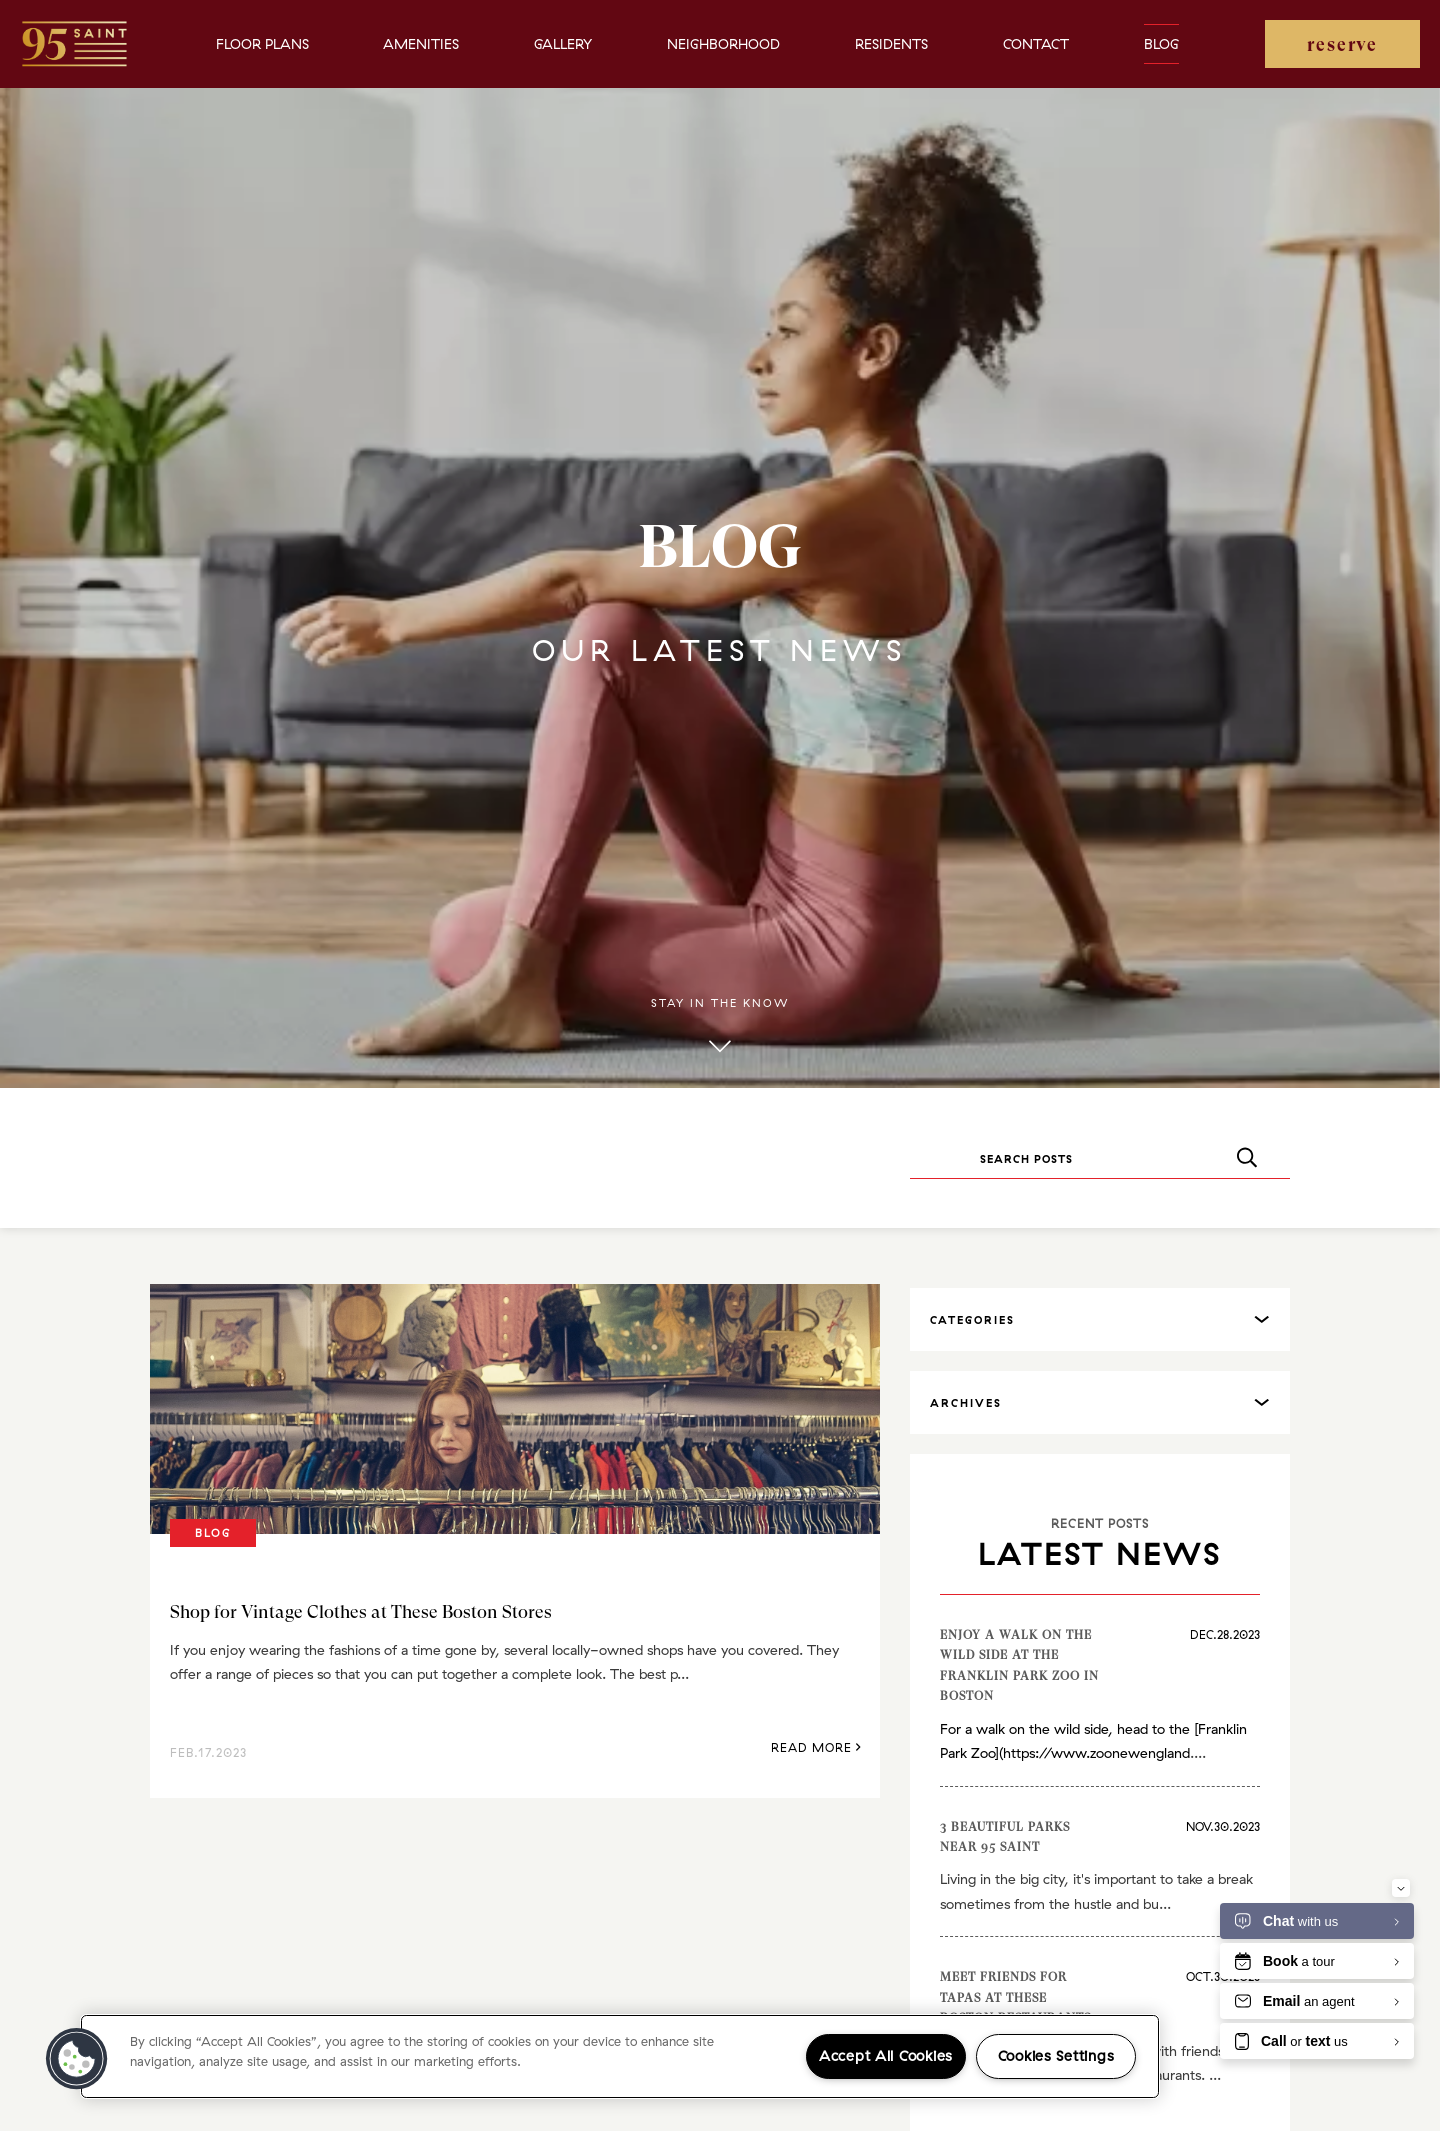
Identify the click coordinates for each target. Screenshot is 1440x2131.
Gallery (563, 44)
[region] (620, 2056)
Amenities (421, 44)
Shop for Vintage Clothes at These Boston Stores (361, 1611)
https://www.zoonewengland (1096, 1753)
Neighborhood (723, 44)
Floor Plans (262, 44)
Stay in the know (720, 1027)
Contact (1036, 44)
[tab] (1100, 1319)
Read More (816, 1747)
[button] (77, 2059)
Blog (1161, 44)
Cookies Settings (1056, 2056)
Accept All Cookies (886, 2056)
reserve (1342, 44)
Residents (891, 44)
